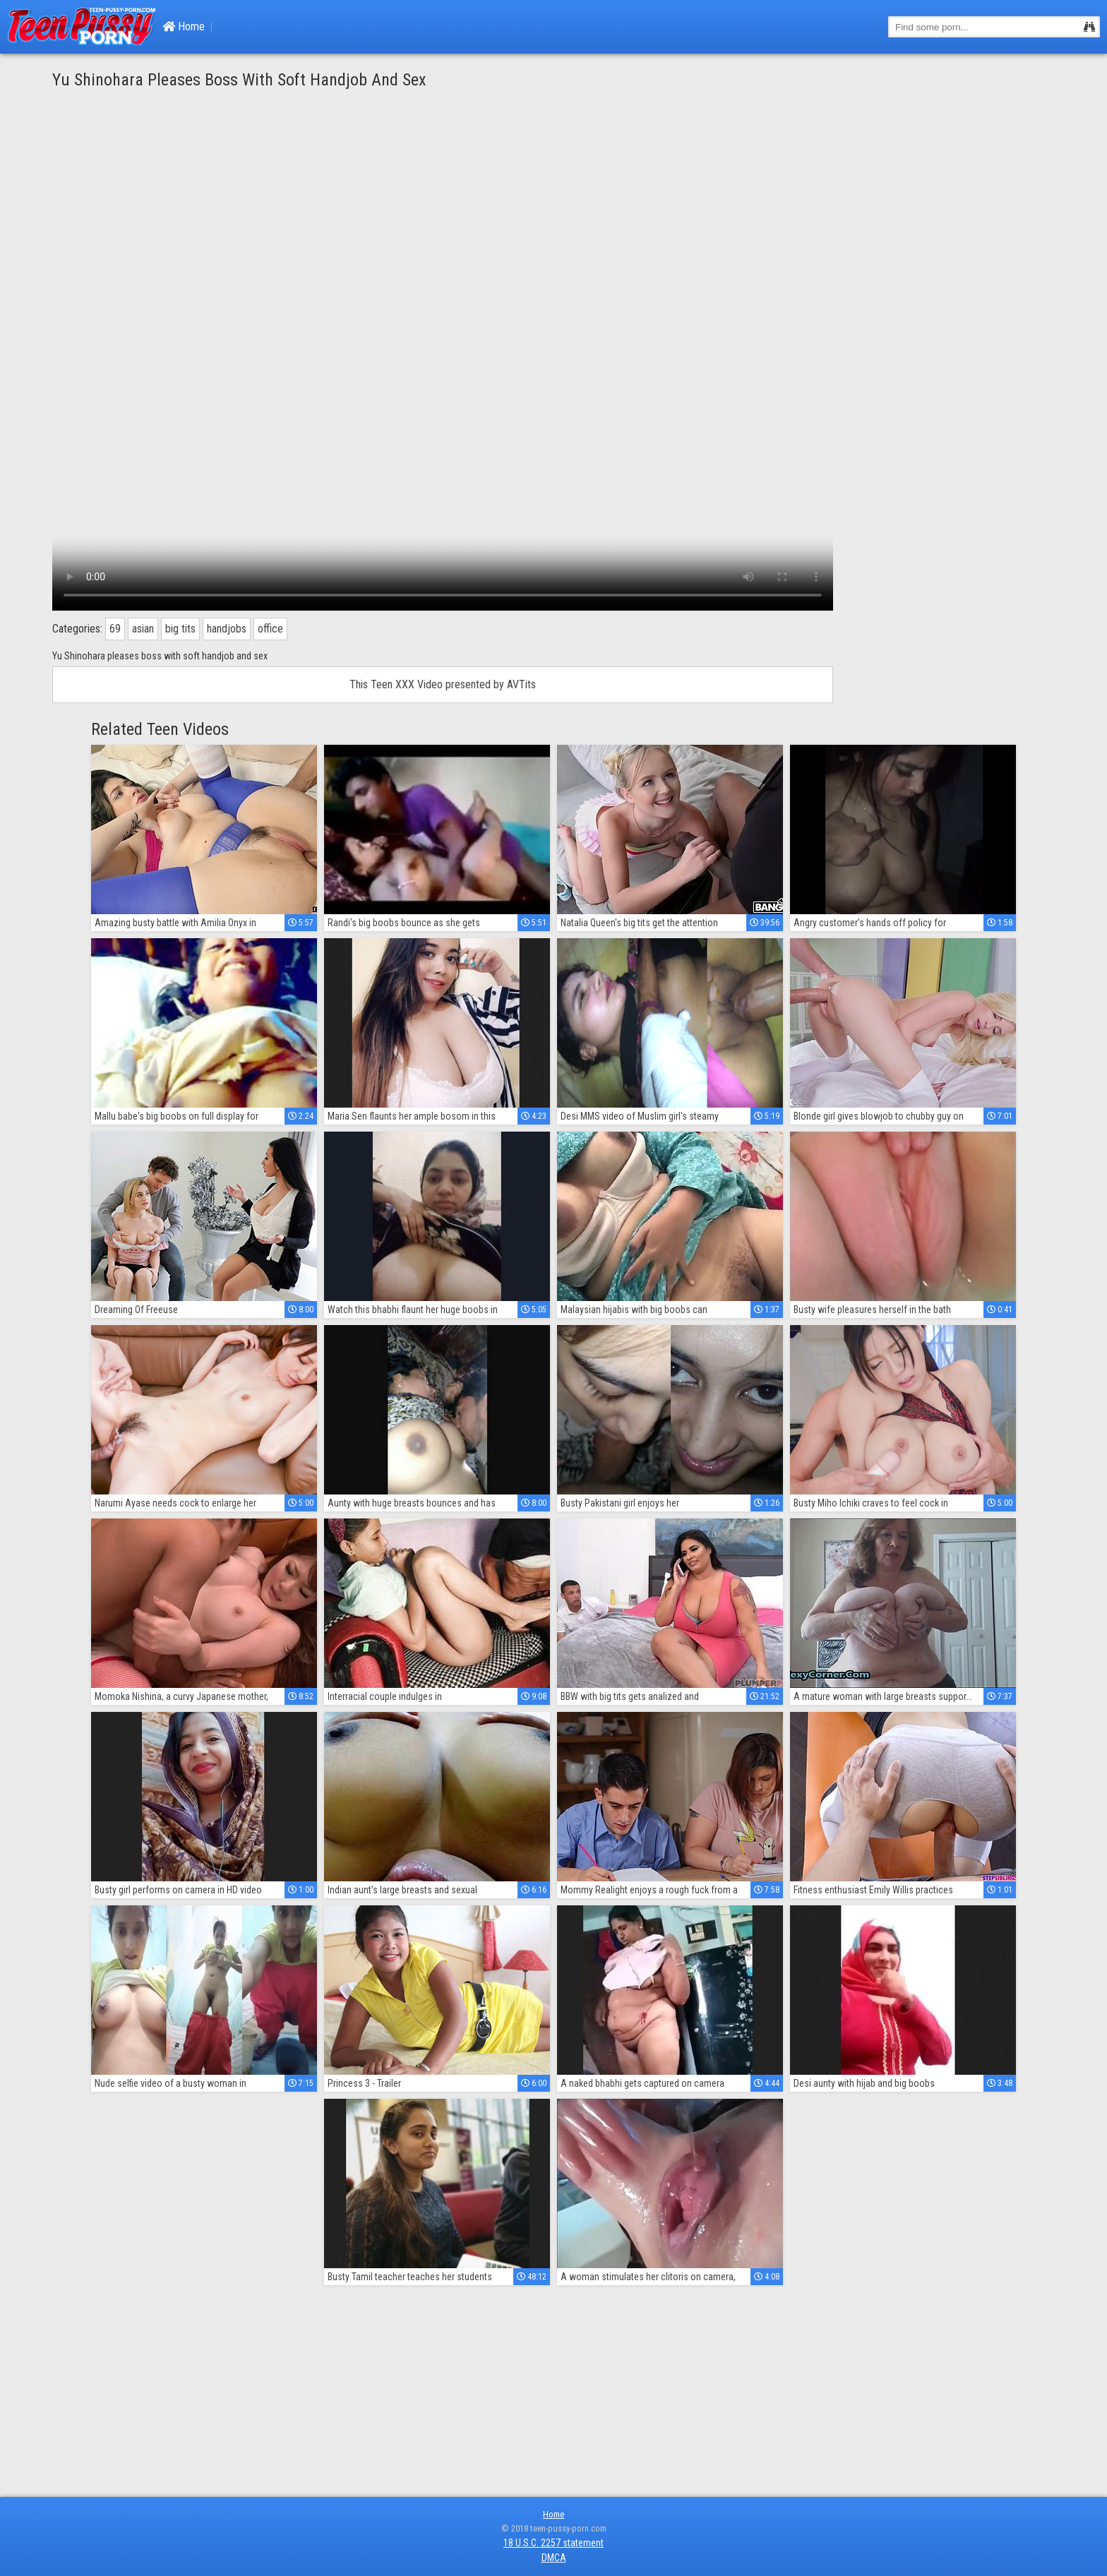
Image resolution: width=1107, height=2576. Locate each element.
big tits (180, 628)
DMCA (553, 2557)
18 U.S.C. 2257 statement (553, 2542)
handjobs (226, 628)
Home (183, 26)
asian (143, 628)
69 (115, 628)
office (270, 628)
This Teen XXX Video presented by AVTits (442, 684)
